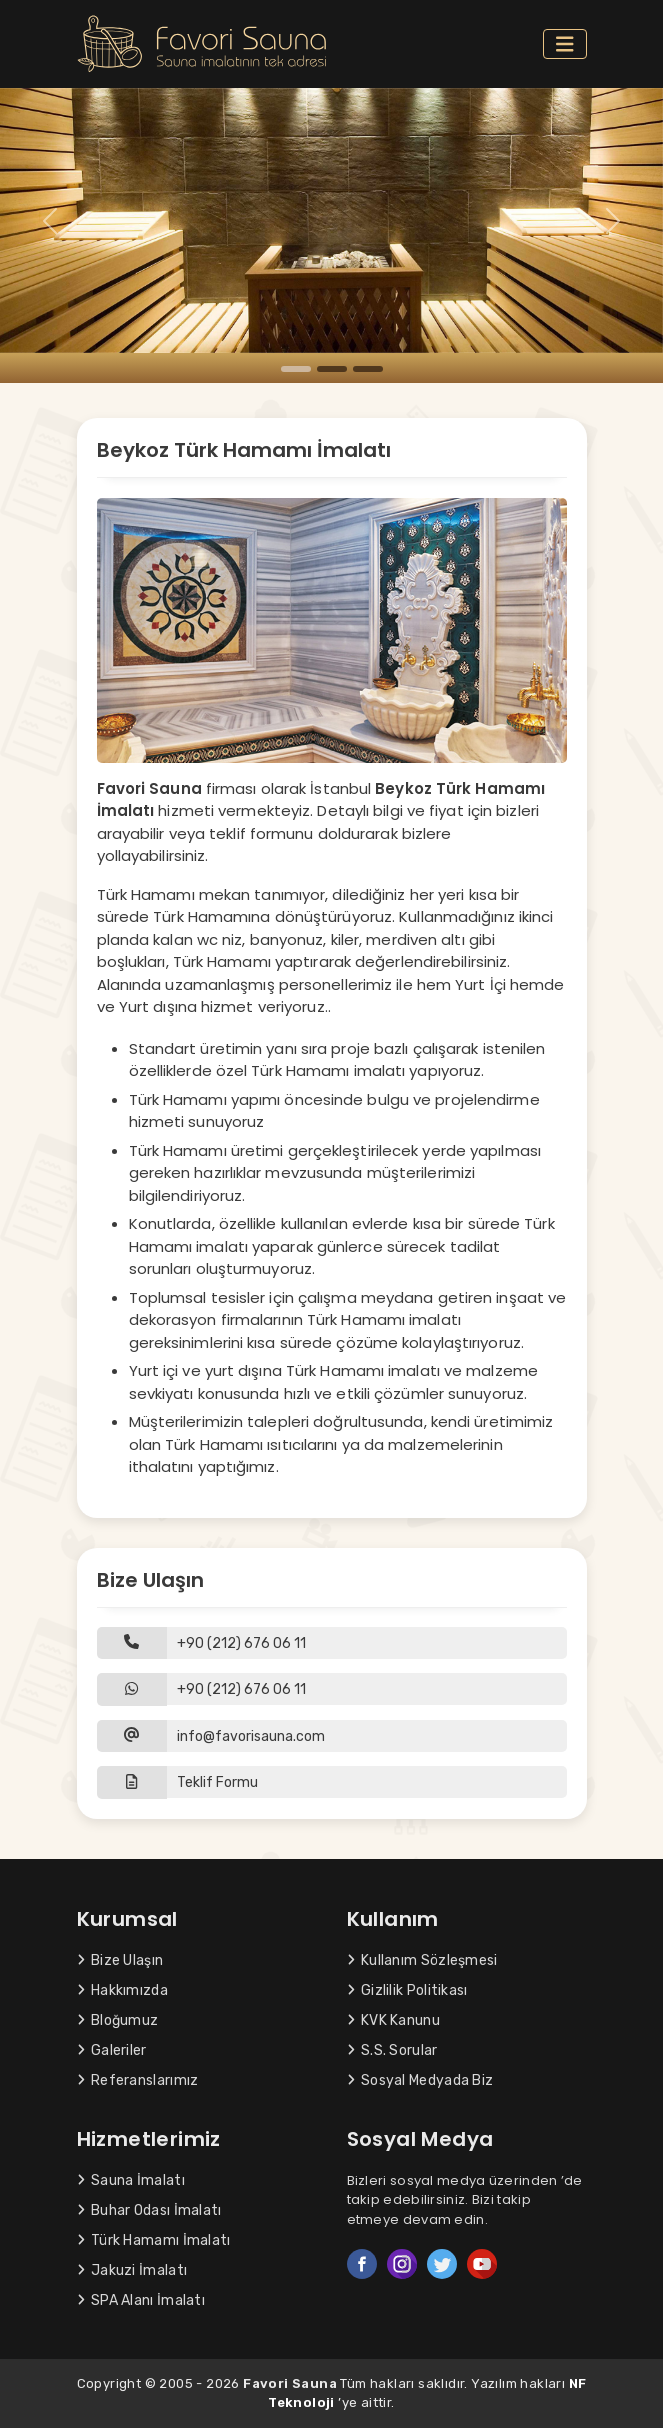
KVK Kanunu (393, 2020)
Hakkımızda (122, 1990)
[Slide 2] (332, 369)
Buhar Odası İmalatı (149, 2210)
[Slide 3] (368, 369)
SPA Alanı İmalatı (141, 2300)
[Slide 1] (296, 369)
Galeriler (112, 2050)
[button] (332, 1782)
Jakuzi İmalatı (132, 2270)
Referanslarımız (138, 2080)
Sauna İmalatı (131, 2180)
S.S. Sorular (392, 2050)
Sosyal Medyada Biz (420, 2080)
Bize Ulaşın (120, 1960)
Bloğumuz (118, 2020)
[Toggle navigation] (565, 44)
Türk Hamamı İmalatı (154, 2240)
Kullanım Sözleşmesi (422, 1960)
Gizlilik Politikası (407, 1990)
